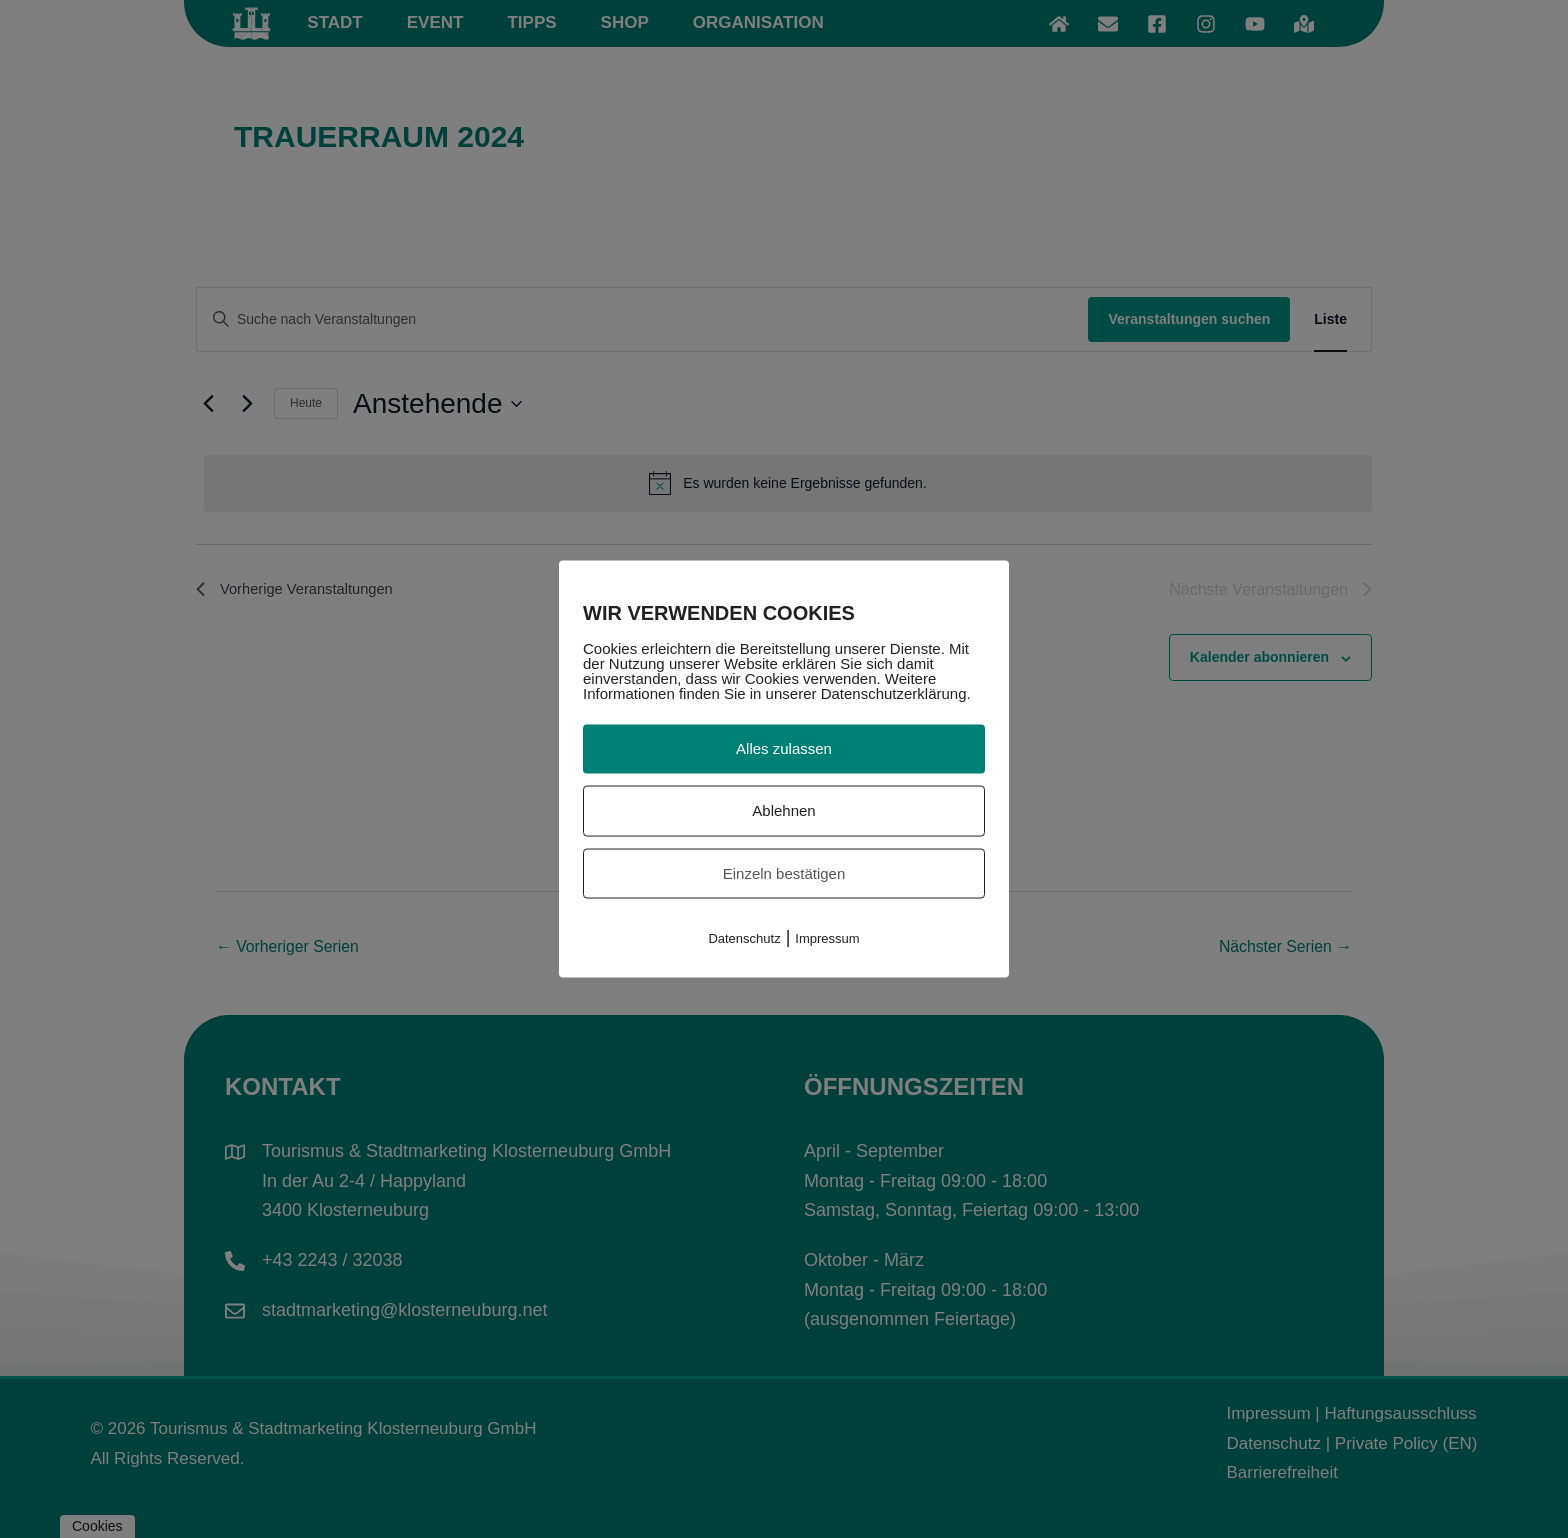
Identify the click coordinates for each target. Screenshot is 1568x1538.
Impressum (827, 938)
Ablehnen (783, 809)
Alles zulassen (784, 748)
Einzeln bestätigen (784, 872)
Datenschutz (744, 938)
